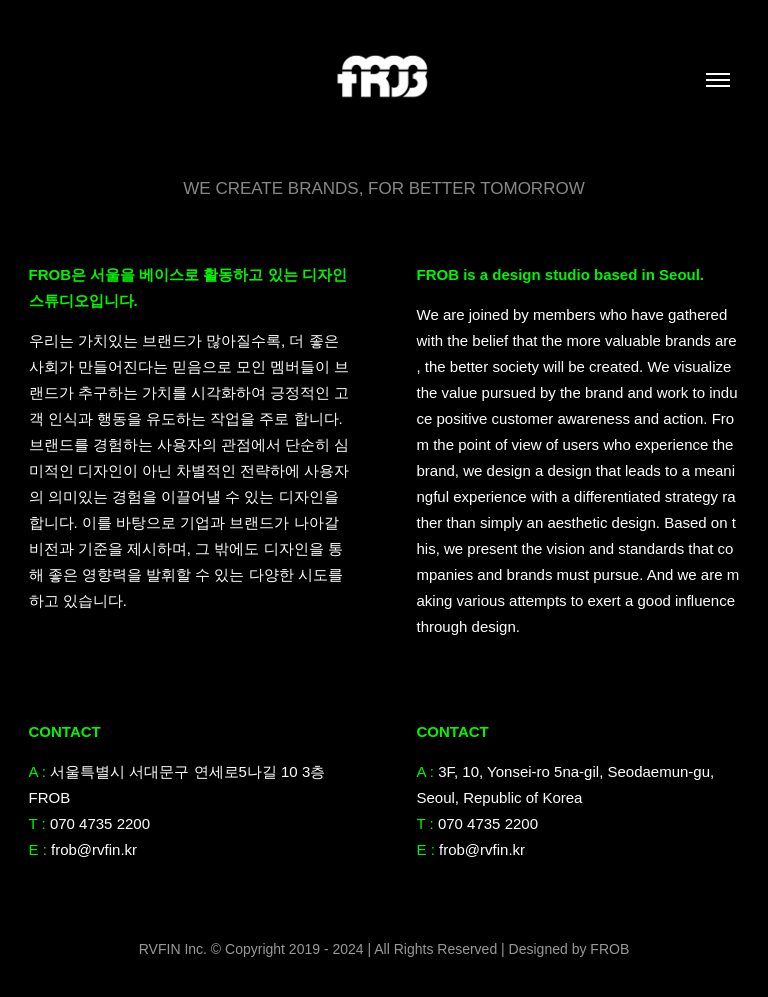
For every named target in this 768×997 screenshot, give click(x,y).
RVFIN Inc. (175, 949)
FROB (609, 949)
